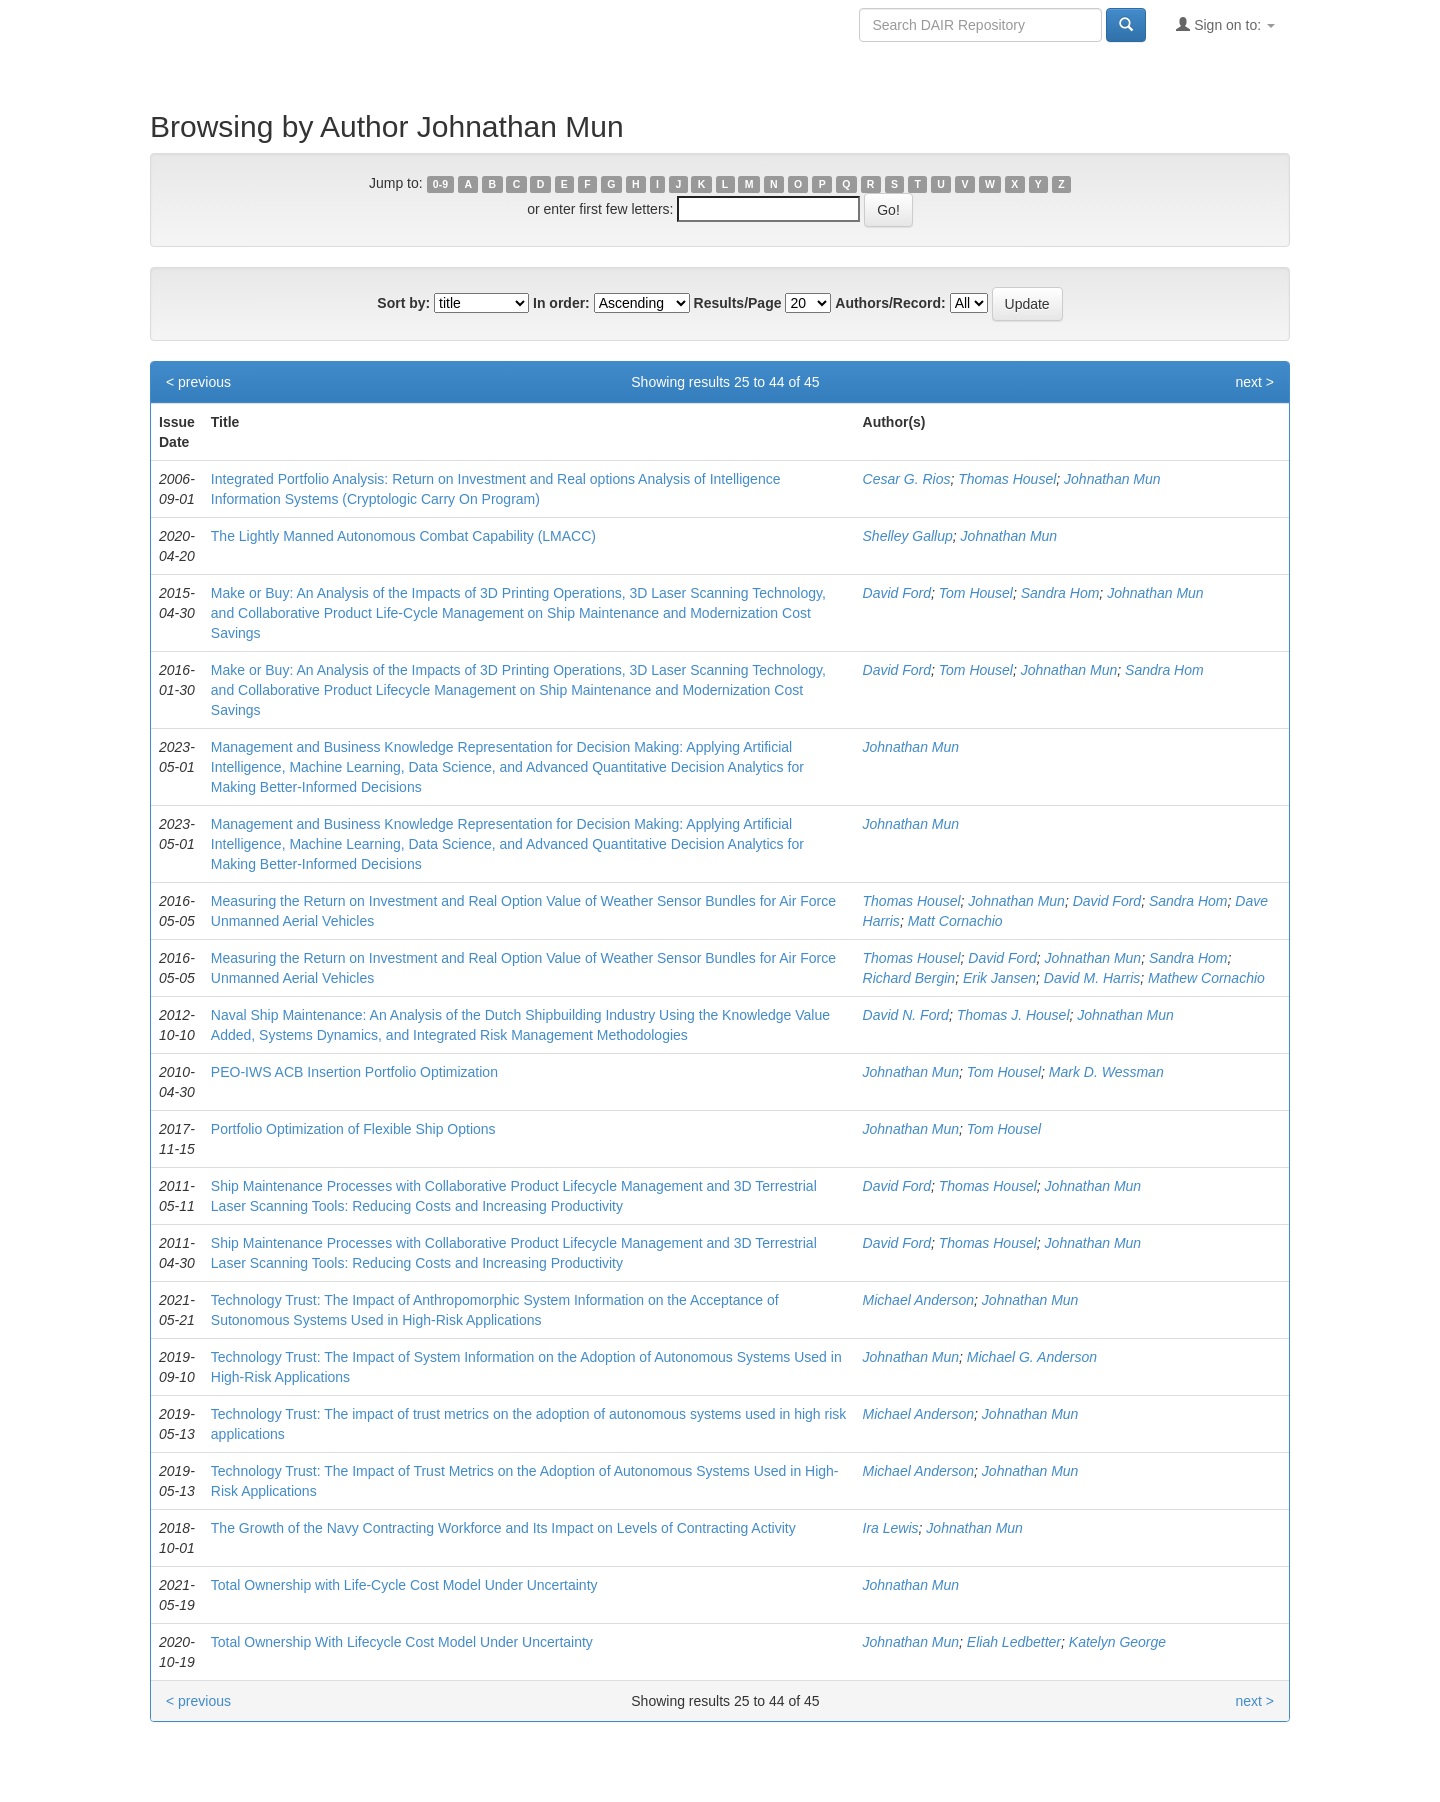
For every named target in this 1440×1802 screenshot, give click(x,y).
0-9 (440, 184)
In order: (561, 303)
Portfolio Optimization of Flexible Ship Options (353, 1129)
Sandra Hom (1060, 593)
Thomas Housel (1007, 479)
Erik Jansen (999, 978)
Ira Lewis (891, 1528)
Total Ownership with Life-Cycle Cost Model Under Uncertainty (404, 1585)
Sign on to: (1225, 24)
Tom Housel (976, 593)
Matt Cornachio (955, 921)
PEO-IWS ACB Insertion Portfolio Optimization (354, 1072)
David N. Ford (906, 1015)
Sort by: (403, 303)
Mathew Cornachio (1206, 978)
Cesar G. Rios (907, 479)
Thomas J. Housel (1013, 1015)
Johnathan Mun (1112, 479)
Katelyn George (1117, 1642)
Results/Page (738, 303)
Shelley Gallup (908, 536)
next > (1254, 382)
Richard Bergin (909, 978)
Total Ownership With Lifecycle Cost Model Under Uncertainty (402, 1642)
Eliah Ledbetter (1014, 1642)
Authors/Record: (890, 303)
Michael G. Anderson (1032, 1357)
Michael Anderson (919, 1300)
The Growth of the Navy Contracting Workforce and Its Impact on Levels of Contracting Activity (503, 1528)
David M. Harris (1092, 978)
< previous (198, 382)
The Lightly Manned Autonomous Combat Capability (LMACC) (403, 536)
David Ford (897, 593)
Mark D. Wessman (1106, 1072)
